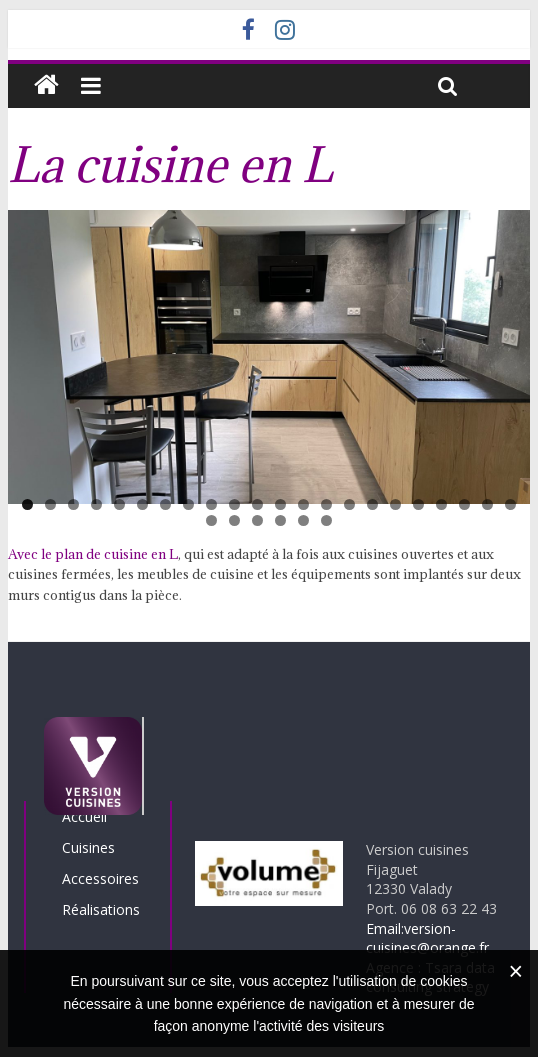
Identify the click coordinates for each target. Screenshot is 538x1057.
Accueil (84, 816)
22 (510, 504)
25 (257, 520)
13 (303, 504)
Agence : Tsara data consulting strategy (430, 977)
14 (326, 504)
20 (464, 504)
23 (211, 520)
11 (257, 504)
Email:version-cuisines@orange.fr (427, 938)
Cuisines (88, 847)
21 (487, 504)
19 (441, 504)
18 (418, 504)
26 (280, 520)
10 (234, 504)
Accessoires (100, 878)
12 (280, 504)
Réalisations (101, 909)
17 (395, 504)
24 (234, 520)
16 (372, 504)
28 (326, 520)
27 (303, 520)
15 (349, 504)
